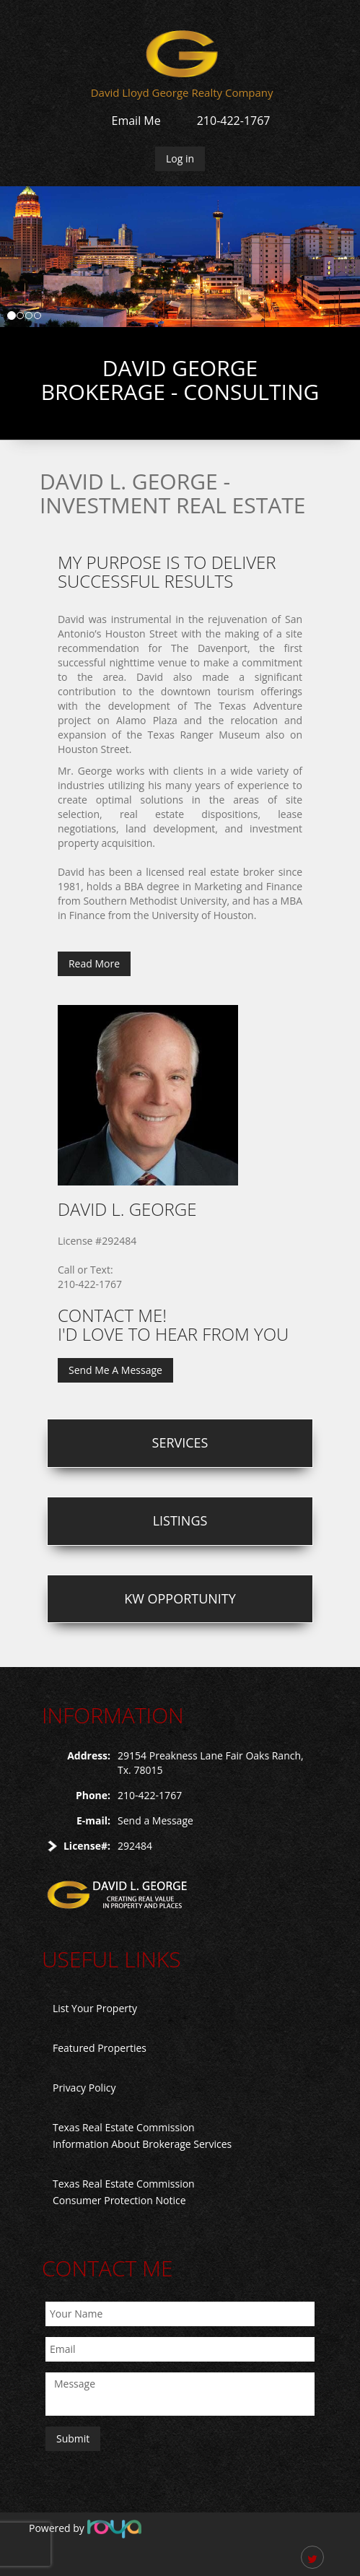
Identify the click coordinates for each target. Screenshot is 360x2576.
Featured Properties (99, 2048)
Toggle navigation (49, 50)
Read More (94, 963)
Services (180, 1442)
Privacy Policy (84, 2087)
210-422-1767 (234, 121)
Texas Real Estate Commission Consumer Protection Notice (124, 2192)
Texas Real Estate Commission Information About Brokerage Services (142, 2135)
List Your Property (95, 2008)
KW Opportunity (180, 1598)
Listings (180, 1520)
